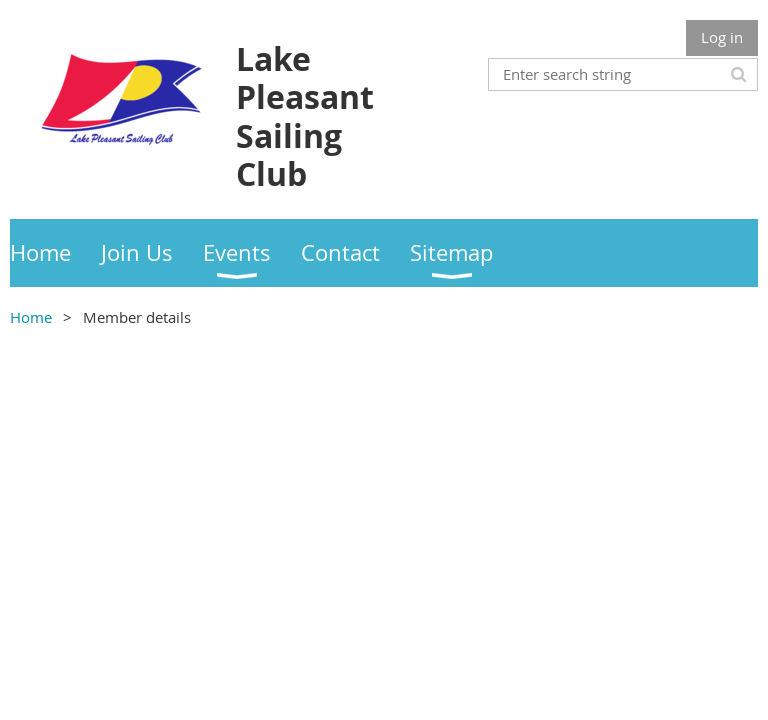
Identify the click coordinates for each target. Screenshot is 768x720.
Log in (722, 37)
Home (31, 317)
